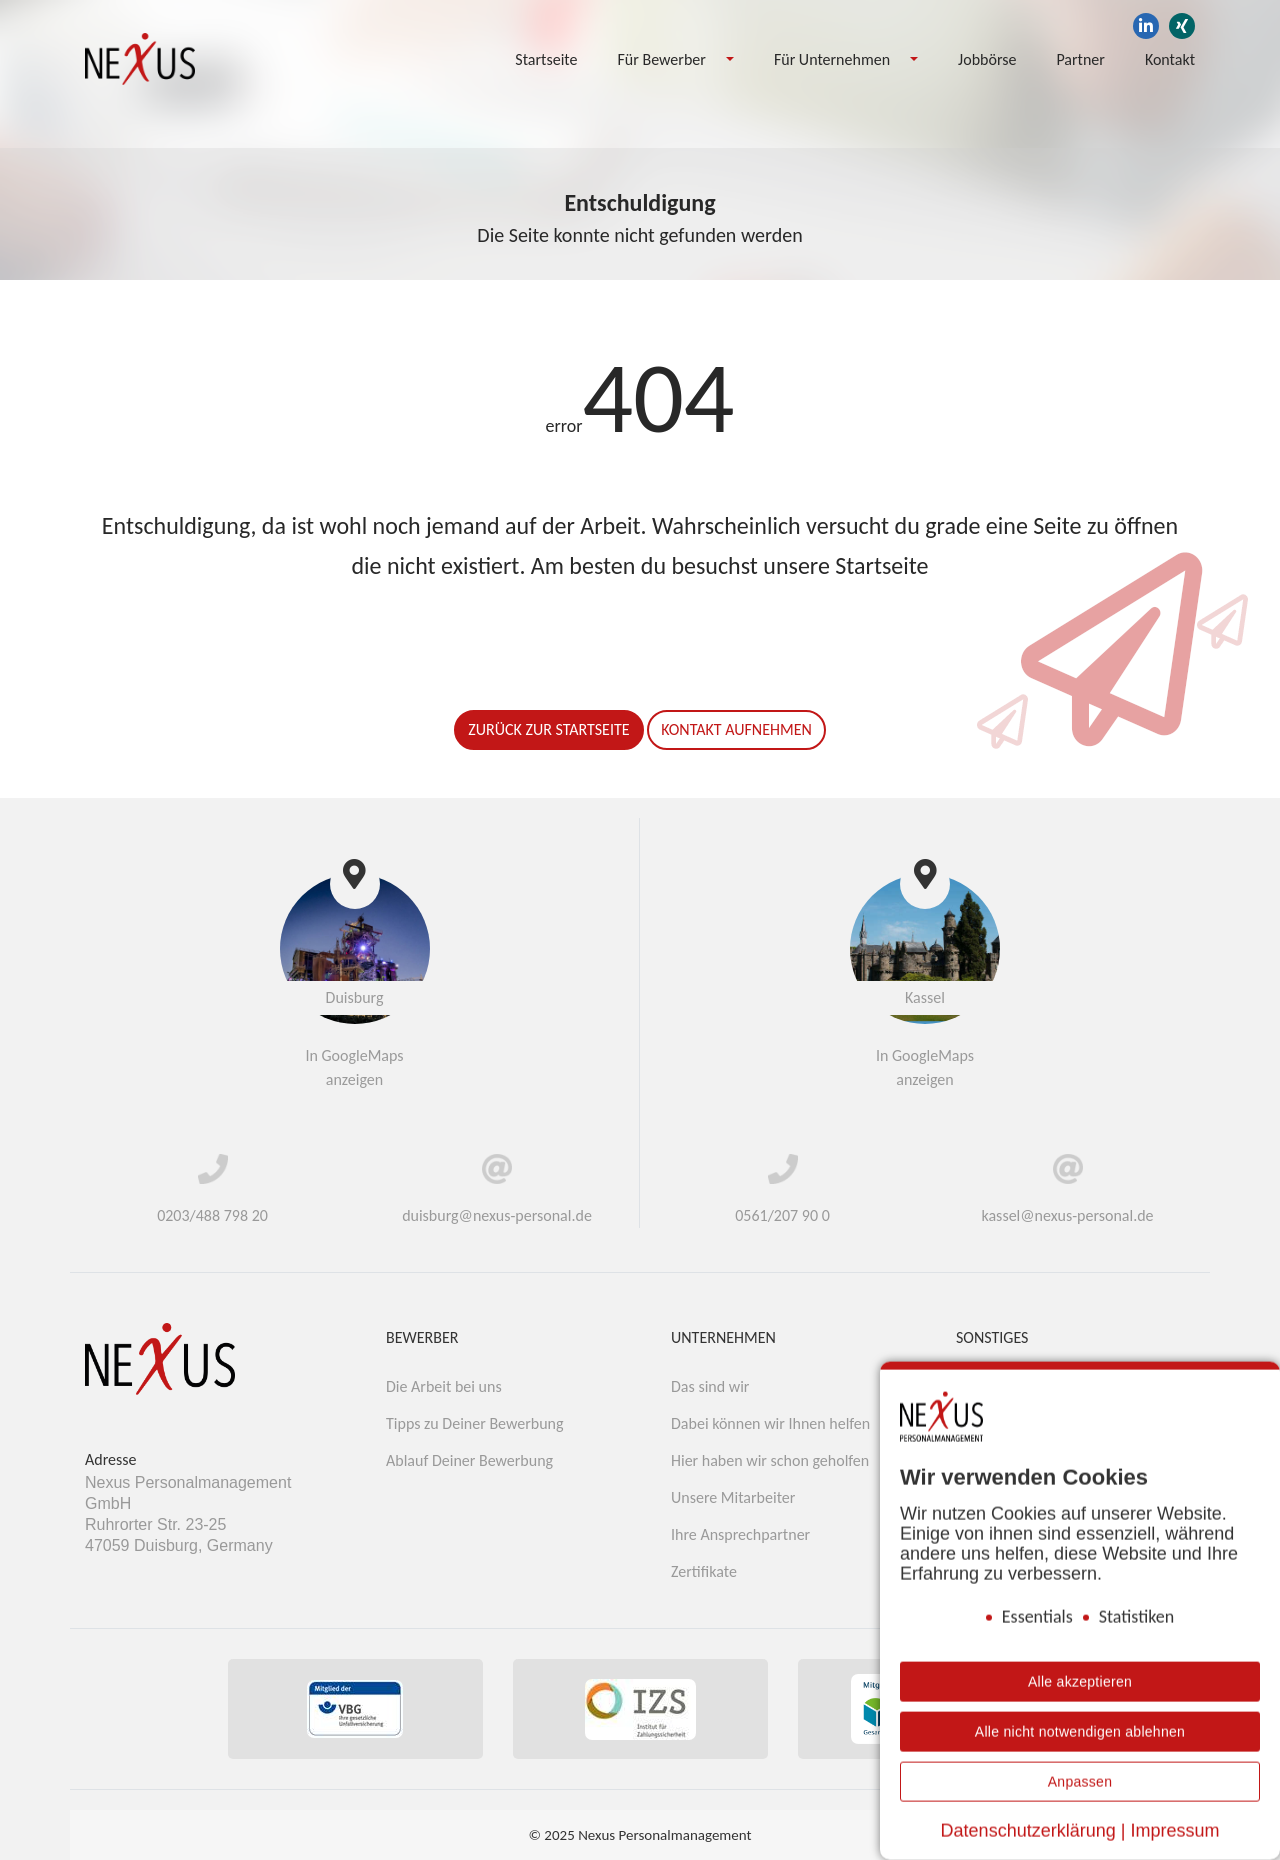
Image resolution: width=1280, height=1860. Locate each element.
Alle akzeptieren (1080, 1682)
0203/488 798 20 (212, 1215)
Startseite (546, 59)
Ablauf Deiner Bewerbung (469, 1460)
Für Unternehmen (832, 59)
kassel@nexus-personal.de (1067, 1215)
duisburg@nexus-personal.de (497, 1215)
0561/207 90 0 (782, 1215)
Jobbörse (987, 59)
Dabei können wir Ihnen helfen (770, 1423)
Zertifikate (704, 1571)
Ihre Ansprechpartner (740, 1534)
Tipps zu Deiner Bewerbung (475, 1423)
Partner (1080, 59)
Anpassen (1080, 1782)
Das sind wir (710, 1386)
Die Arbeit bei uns (444, 1386)
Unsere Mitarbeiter (733, 1497)
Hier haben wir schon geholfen (770, 1460)
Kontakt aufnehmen (736, 729)
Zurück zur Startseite (548, 729)
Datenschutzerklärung (1028, 1831)
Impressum (1174, 1831)
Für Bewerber (662, 59)
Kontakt (1170, 59)
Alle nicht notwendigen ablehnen (1080, 1732)
